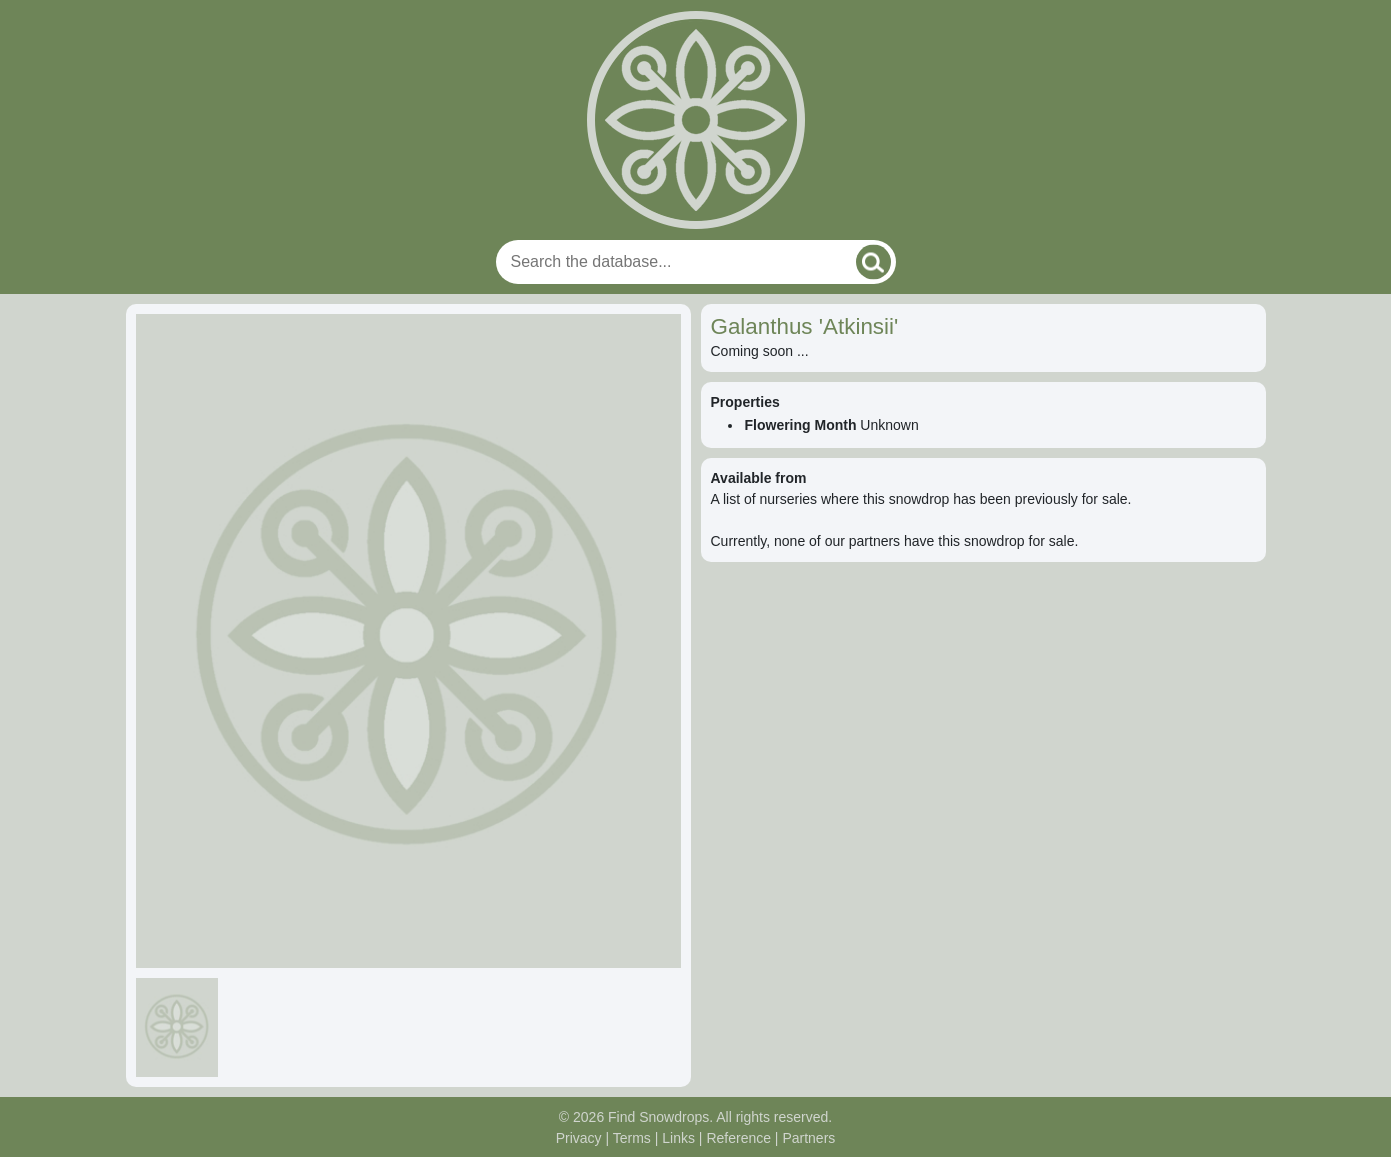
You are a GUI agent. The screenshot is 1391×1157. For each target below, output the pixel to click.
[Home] (696, 120)
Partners (808, 1138)
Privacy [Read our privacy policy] (579, 1138)
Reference (738, 1138)
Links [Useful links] (678, 1138)
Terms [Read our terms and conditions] (632, 1138)
